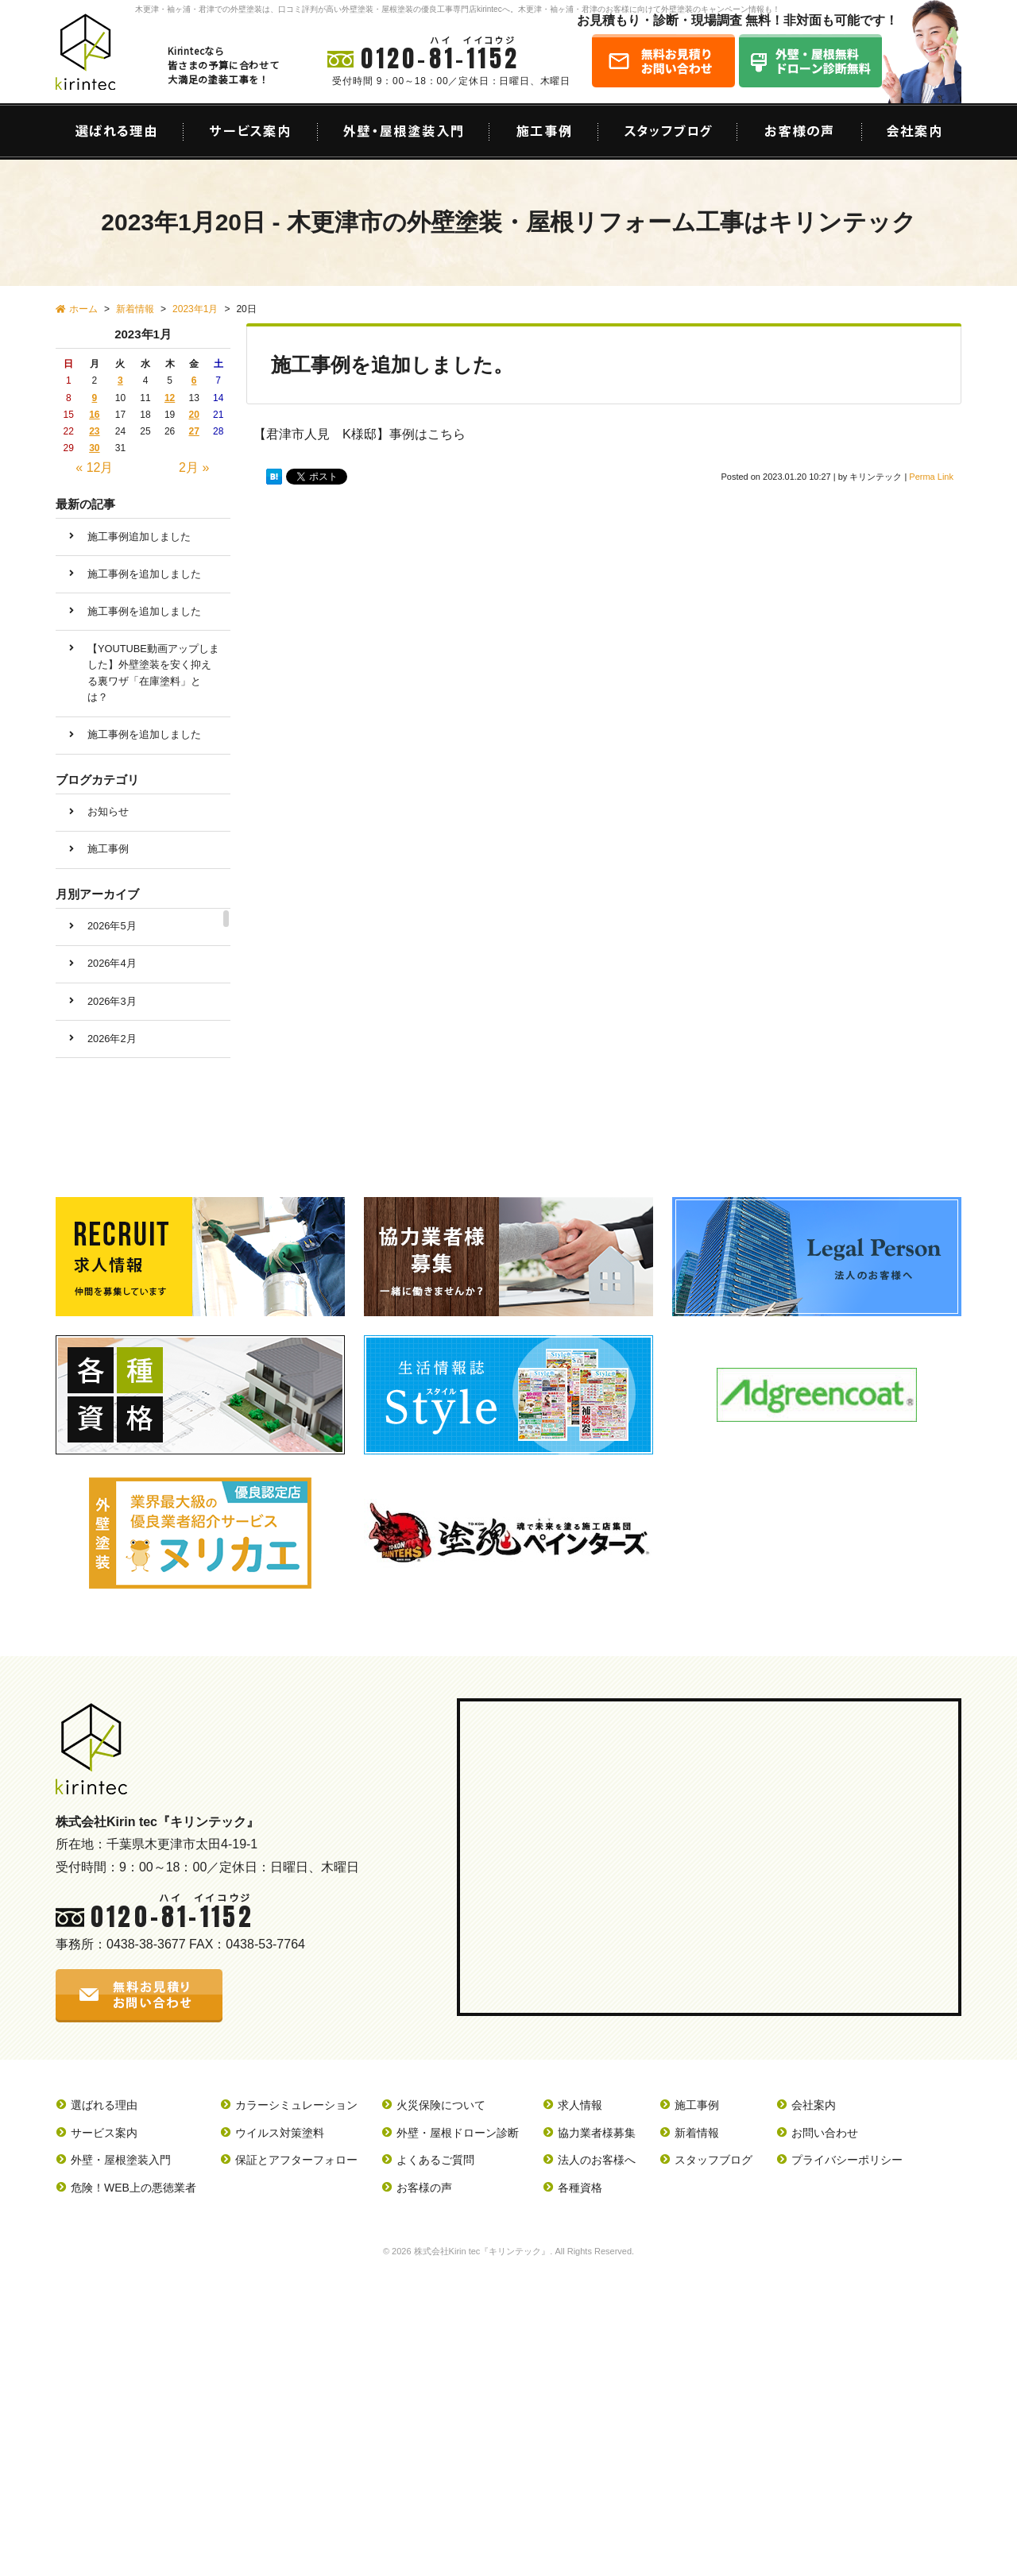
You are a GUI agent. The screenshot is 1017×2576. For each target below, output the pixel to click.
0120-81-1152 (440, 58)
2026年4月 (112, 963)
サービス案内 (104, 2132)
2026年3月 (112, 1001)
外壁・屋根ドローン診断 (457, 2132)
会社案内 (813, 2105)
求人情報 (580, 2105)
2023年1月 (195, 309)
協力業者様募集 (597, 2132)
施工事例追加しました (139, 537)
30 (94, 448)
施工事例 (108, 849)
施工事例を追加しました (144, 574)
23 (94, 431)
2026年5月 (112, 926)
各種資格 (580, 2187)
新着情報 (697, 2132)
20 (193, 414)
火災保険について (440, 2105)
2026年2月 (112, 1039)
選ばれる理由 (104, 2105)
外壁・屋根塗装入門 (121, 2159)
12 (169, 398)
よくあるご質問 (435, 2159)
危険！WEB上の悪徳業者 (133, 2187)
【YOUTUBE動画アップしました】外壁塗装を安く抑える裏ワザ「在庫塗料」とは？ (153, 673)
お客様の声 (424, 2187)
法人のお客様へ (597, 2159)
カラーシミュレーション (296, 2105)
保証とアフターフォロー (296, 2159)
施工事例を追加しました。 (392, 364)
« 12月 (94, 467)
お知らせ (108, 811)
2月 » (194, 467)
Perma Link (931, 476)
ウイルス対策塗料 (279, 2132)
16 (94, 414)
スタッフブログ (713, 2159)
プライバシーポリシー (847, 2159)
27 (193, 431)
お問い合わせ (824, 2132)
